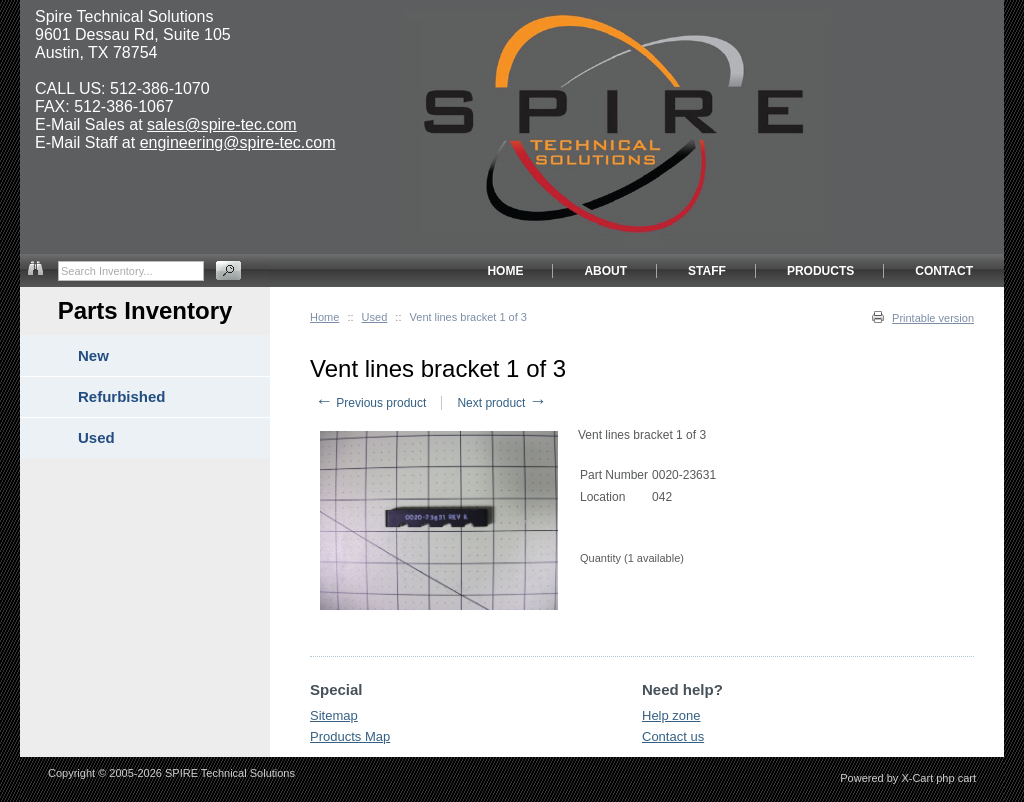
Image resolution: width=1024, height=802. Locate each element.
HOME (505, 271)
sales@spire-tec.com (222, 124)
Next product (501, 403)
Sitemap (334, 715)
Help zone (671, 715)
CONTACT (944, 271)
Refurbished (122, 396)
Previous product (370, 403)
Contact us (673, 736)
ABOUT (605, 271)
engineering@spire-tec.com (238, 142)
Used (375, 317)
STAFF (707, 271)
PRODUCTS (820, 271)
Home (324, 317)
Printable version (933, 318)
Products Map (350, 736)
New (93, 355)
